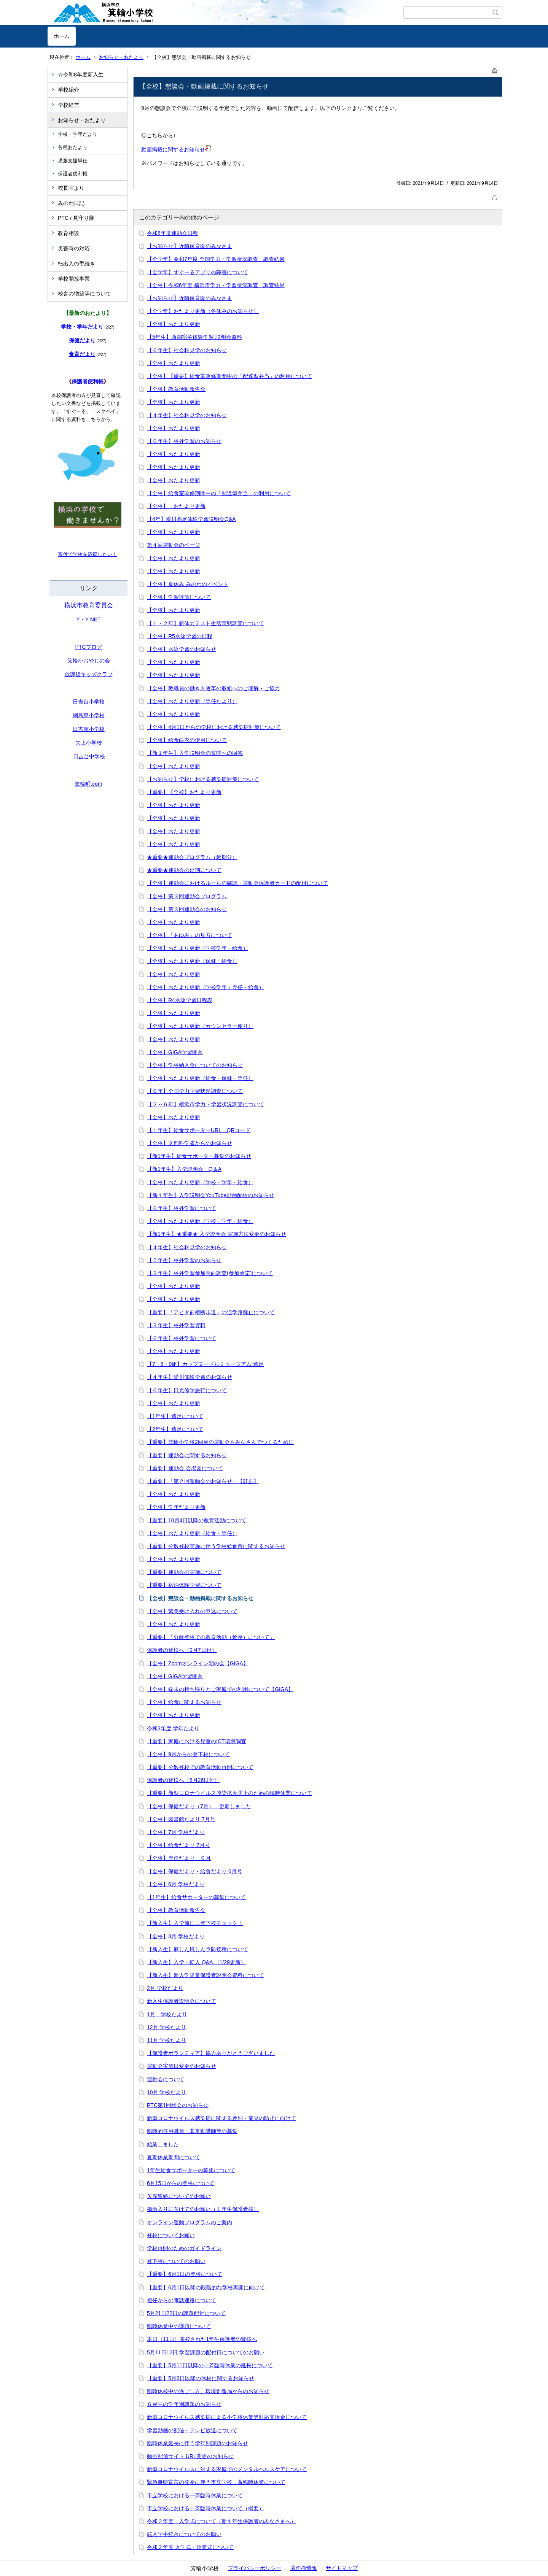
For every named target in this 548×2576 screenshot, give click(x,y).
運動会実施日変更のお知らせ (181, 2066)
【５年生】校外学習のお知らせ (184, 1260)
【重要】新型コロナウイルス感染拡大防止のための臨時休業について (229, 1793)
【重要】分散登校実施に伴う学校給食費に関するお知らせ (216, 1546)
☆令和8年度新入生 (81, 74)
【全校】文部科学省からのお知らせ (189, 1143)
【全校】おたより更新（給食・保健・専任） (200, 1078)
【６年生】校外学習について (181, 1208)
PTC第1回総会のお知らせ (178, 2105)
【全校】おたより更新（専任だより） (192, 701)
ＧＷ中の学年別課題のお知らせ (184, 2404)
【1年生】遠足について (175, 1416)
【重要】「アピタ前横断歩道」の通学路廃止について (211, 1312)
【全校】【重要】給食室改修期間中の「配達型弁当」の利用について (229, 376)
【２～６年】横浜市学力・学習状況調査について (205, 1104)
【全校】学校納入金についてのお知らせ (195, 1065)
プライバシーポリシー (254, 2568)
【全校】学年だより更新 (176, 1507)
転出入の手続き (76, 263)
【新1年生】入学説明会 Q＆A (184, 1169)
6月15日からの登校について (180, 2183)
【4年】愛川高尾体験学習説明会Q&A (191, 519)
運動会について (165, 2079)
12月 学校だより (166, 2027)
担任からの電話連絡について (181, 2300)
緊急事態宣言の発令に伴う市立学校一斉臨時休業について (216, 2482)
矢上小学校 (88, 743)
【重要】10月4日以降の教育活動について (196, 1520)
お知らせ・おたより (121, 57)
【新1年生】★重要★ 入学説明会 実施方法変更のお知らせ (216, 1234)
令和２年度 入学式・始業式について (190, 2547)
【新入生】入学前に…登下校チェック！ (195, 1923)
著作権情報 (303, 2568)
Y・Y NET (88, 619)
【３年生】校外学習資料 (176, 1325)
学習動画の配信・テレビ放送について (192, 2430)
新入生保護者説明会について (181, 2001)
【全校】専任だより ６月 (179, 1858)
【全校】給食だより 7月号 (178, 1845)
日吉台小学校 (89, 702)
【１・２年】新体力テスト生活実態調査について (205, 623)
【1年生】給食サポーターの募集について (196, 1897)
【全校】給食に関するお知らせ (184, 1702)
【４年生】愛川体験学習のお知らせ (189, 1377)
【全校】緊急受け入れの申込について (192, 1611)
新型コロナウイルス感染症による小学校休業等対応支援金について (227, 2417)
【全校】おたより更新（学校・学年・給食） (200, 1182)
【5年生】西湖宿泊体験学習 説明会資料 (194, 337)
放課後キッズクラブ (89, 674)
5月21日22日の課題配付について (186, 2313)
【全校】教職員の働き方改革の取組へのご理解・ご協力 (213, 688)
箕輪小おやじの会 (88, 660)
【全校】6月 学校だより (176, 1884)
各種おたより (73, 147)
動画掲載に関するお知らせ (176, 149)
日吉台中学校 (89, 756)
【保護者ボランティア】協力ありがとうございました (211, 2053)
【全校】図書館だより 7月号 (181, 1819)
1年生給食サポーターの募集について (191, 2170)
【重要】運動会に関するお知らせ (187, 1455)
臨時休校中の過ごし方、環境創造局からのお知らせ (208, 2391)
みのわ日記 (71, 203)
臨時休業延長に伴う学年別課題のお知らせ (197, 2443)
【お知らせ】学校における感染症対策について (203, 779)
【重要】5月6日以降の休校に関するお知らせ (200, 2378)
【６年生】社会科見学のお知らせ (187, 350)
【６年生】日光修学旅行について (187, 1390)
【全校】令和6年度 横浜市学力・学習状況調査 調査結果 (216, 285)
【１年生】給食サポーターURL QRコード (199, 1130)
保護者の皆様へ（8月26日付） (183, 1780)
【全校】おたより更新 (173, 324)
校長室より (71, 188)
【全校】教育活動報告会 (176, 389)
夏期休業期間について (173, 2157)
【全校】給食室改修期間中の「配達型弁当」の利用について (219, 493)
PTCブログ (88, 647)
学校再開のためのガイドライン (184, 2248)
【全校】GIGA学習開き (175, 1052)
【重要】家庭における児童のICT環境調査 (196, 1741)
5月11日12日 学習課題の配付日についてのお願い (205, 2352)
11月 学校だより (166, 2040)
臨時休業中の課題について (179, 2326)
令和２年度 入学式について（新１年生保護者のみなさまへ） (221, 2521)
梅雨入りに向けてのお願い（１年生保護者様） (203, 2209)
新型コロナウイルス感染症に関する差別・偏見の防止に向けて (221, 2118)
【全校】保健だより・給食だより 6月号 (194, 1871)
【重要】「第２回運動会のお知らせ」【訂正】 (203, 1481)
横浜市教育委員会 (88, 605)
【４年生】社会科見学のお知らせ (187, 415)
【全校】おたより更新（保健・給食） (192, 961)
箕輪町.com (88, 784)
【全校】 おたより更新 (176, 506)
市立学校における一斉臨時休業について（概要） (205, 2508)
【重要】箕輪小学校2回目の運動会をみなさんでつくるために (220, 1442)
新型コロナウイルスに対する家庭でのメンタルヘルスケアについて (227, 2469)
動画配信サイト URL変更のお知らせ (190, 2456)
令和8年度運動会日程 (172, 233)
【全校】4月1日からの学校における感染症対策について (214, 727)
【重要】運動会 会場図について (185, 1468)
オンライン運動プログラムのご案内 (189, 2222)
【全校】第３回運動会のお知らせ (187, 909)
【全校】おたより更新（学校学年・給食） (197, 948)
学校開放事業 (74, 279)
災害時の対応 (74, 248)
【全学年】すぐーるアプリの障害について (197, 272)
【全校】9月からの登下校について (188, 1754)
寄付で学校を (73, 554)
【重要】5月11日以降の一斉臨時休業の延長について (210, 2365)
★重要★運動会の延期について (184, 870)
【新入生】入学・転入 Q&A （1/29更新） (196, 1962)
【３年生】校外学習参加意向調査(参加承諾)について (210, 1273)
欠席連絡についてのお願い (179, 2196)
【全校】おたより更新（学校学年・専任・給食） (205, 987)
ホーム (62, 36)
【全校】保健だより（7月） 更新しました (199, 1806)
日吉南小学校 (89, 729)
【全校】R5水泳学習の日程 (179, 636)
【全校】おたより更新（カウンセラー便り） (200, 1026)
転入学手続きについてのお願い (184, 2534)
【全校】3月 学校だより (176, 1936)
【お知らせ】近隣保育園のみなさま (189, 246)
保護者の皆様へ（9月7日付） (182, 1650)
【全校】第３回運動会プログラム (187, 896)
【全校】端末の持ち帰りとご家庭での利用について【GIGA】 (220, 1689)
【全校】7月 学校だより (176, 1832)
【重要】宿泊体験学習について (184, 1585)
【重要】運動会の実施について (184, 1572)
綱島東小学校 (89, 715)
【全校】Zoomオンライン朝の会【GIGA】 (198, 1663)
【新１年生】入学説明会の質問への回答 (195, 753)
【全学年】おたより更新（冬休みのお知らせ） (203, 311)
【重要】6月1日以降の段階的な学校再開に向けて (206, 2287)
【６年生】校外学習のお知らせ (184, 441)
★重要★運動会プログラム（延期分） (192, 857)
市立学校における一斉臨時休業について (195, 2495)
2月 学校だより (165, 1988)
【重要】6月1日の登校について (184, 2274)
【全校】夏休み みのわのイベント (187, 584)
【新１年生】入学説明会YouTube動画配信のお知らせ (210, 1195)
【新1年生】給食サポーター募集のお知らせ (199, 1156)
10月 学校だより (166, 2092)
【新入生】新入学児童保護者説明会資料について (205, 1975)
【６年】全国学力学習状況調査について (195, 1091)
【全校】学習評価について (179, 597)
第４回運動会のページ (173, 545)
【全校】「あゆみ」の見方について (189, 935)
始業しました (163, 2144)
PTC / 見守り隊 (76, 218)
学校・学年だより (77, 134)
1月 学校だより (167, 2014)
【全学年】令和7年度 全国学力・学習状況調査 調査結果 (216, 259)
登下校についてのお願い (176, 2261)
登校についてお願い (171, 2235)
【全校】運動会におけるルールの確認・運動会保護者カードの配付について (237, 883)
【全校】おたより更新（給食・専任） (192, 1533)
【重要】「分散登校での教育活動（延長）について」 (211, 1637)
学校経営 (68, 105)
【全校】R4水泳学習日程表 (179, 1000)
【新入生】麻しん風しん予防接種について (197, 1949)
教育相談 (68, 233)
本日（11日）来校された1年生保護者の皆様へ (202, 2339)
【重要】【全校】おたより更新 (184, 792)
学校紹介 (68, 90)
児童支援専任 (73, 161)
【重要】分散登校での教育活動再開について (200, 1767)
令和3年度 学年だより (173, 1728)
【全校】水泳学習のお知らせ (181, 649)
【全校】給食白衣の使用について (187, 740)
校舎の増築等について (84, 294)
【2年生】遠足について (175, 1429)
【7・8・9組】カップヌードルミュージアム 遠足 (205, 1364)
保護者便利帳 (73, 173)
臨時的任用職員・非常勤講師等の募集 (192, 2131)
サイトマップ (342, 2568)
